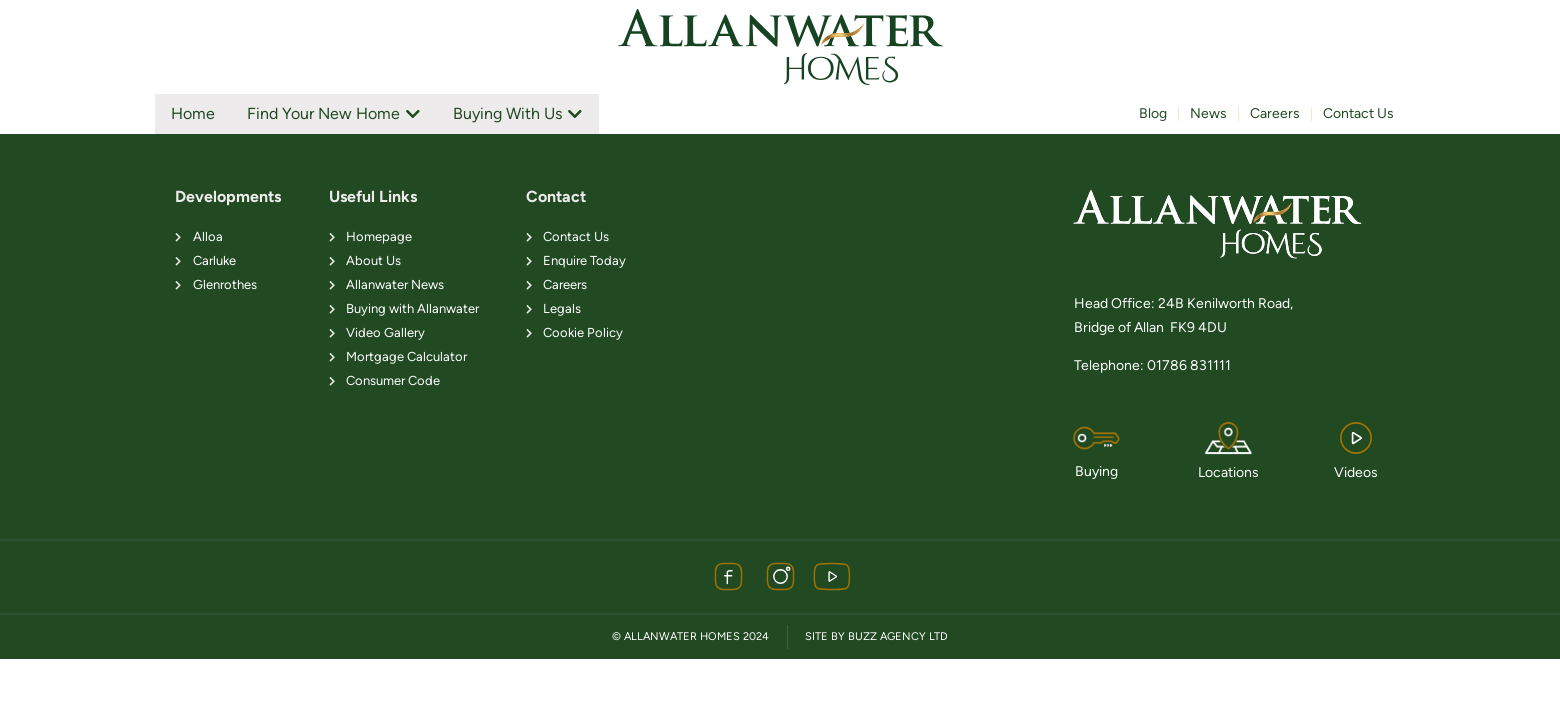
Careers (1275, 113)
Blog (1153, 113)
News (1208, 113)
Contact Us (1358, 113)
